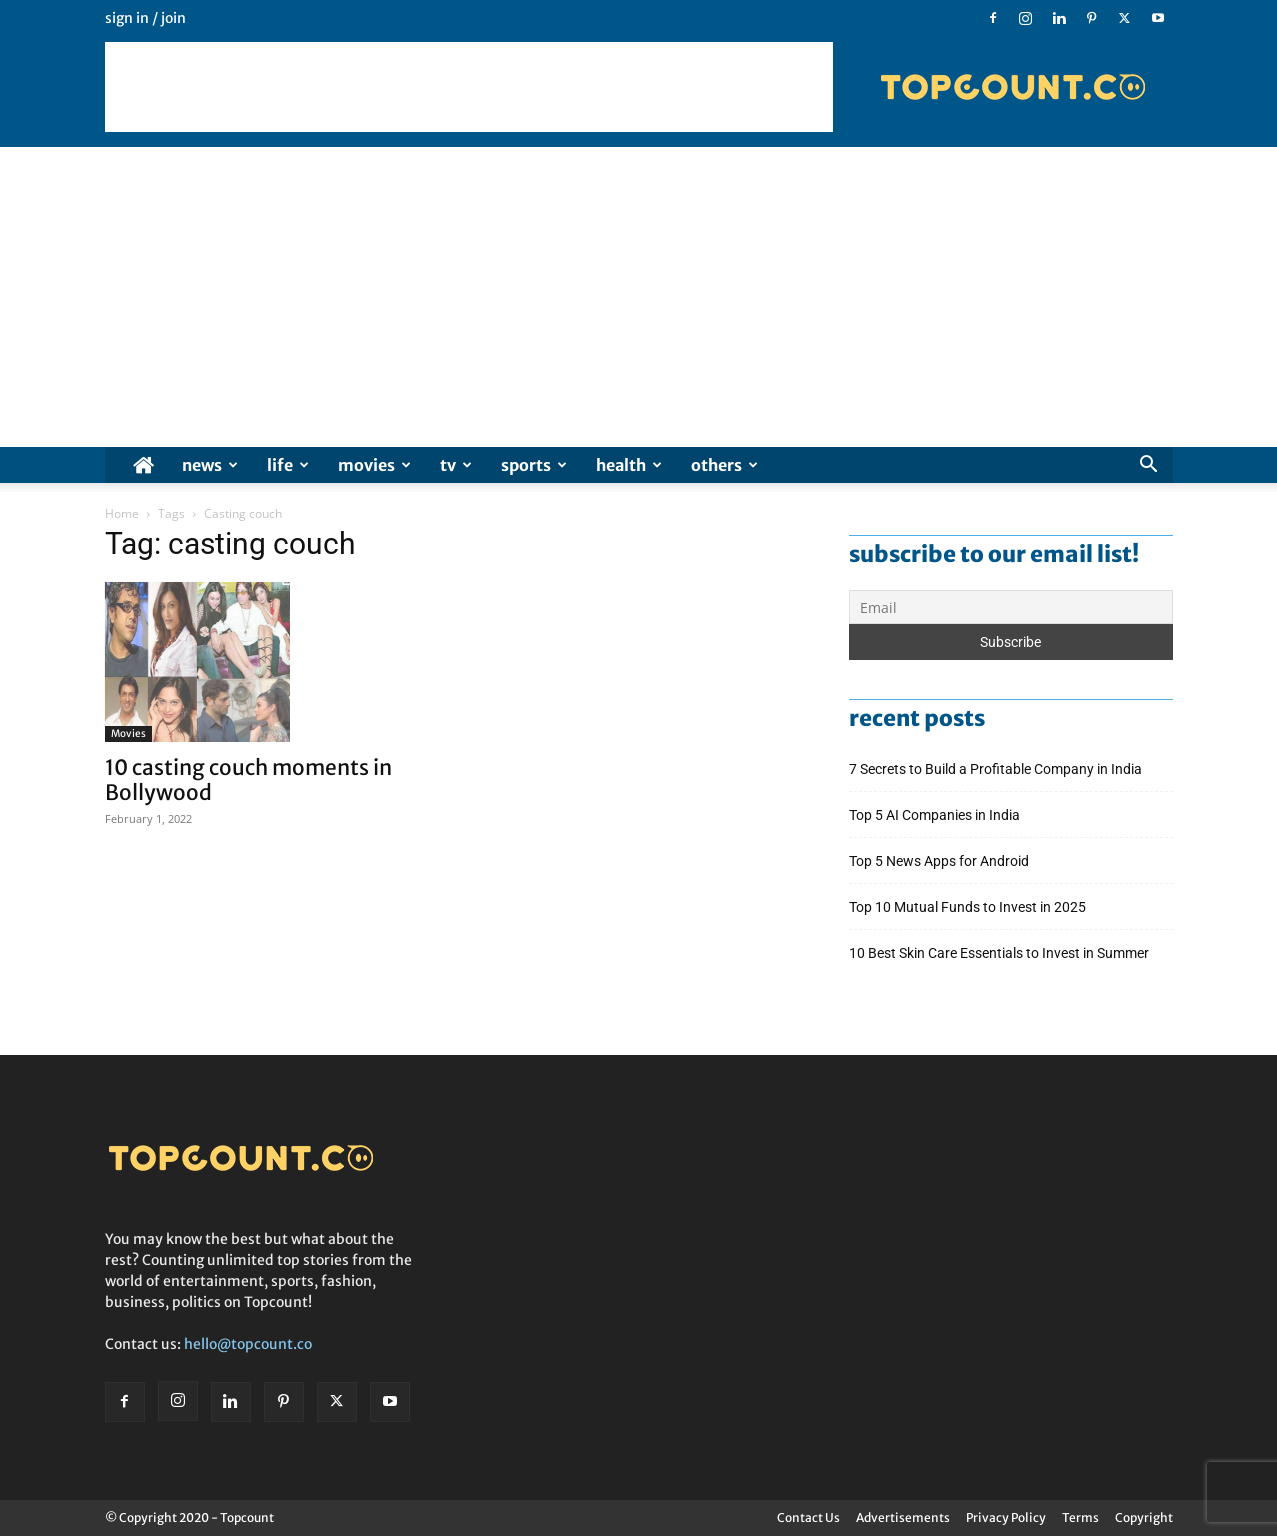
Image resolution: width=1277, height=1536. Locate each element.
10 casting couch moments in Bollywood (248, 780)
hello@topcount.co (248, 1344)
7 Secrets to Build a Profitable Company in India (997, 769)
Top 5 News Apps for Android (942, 861)
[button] (1149, 466)
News (210, 465)
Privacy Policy (1006, 1517)
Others (724, 465)
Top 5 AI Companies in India (934, 815)
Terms (1080, 1517)
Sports (534, 465)
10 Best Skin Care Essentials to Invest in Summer (1000, 953)
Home (122, 513)
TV (456, 465)
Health (629, 465)
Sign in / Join (145, 18)
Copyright (1144, 1517)
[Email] (1011, 607)
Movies (374, 465)
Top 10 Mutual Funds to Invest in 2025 (969, 907)
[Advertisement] (469, 87)
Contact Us (808, 1517)
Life (288, 465)
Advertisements (903, 1517)
